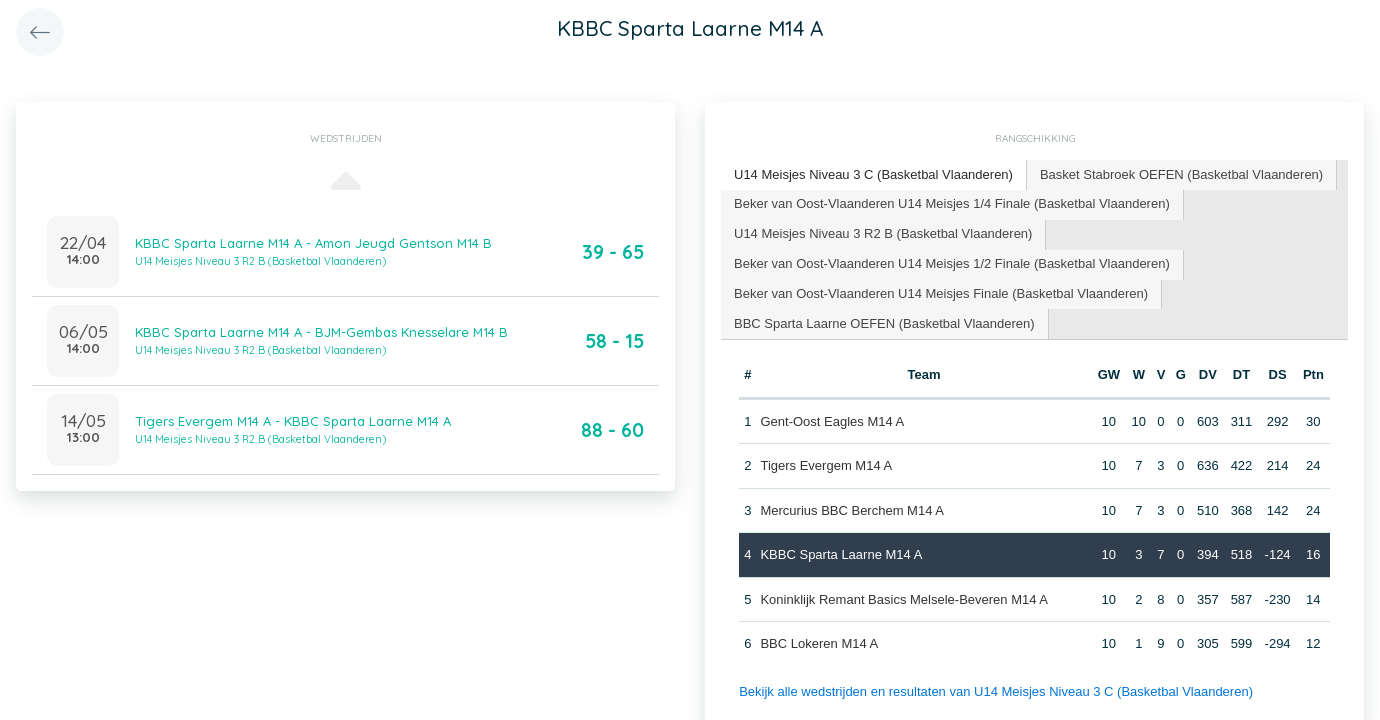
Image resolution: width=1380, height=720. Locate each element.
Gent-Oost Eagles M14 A (832, 421)
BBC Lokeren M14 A (819, 643)
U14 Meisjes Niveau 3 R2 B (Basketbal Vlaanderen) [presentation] (883, 233)
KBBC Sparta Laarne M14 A (841, 554)
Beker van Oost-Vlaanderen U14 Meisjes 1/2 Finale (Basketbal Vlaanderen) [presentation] (952, 263)
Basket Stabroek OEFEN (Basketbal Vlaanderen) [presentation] (1181, 174)
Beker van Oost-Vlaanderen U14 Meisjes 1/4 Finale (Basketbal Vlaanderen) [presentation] (952, 203)
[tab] (874, 175)
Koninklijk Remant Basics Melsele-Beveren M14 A (904, 599)
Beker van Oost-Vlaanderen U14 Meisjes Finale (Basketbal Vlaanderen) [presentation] (941, 293)
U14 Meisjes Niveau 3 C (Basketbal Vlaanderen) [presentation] (873, 174)
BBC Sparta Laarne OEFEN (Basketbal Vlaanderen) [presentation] (884, 323)
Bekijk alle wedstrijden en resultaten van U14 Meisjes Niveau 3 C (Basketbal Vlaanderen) (996, 691)
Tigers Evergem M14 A (826, 465)
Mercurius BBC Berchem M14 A (852, 510)
